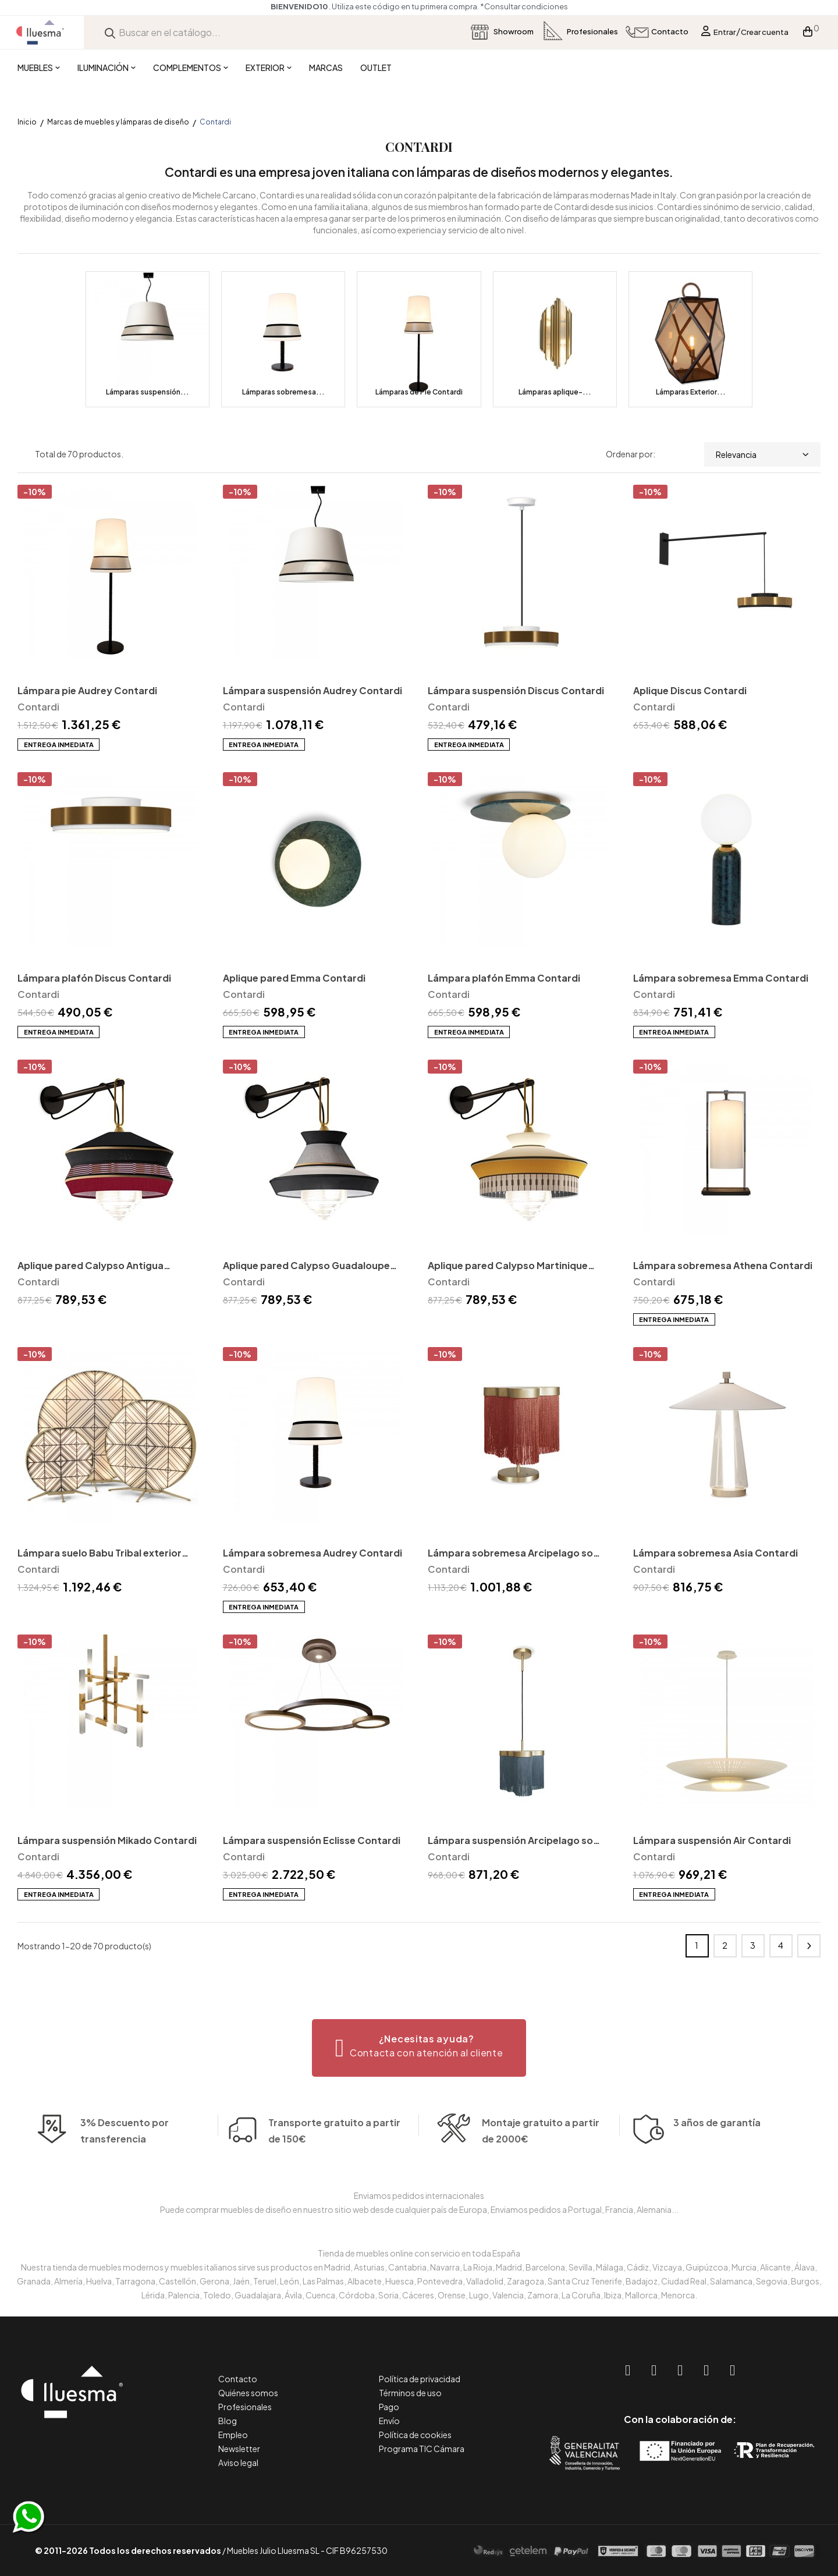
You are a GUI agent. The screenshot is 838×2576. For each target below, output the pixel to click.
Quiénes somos (248, 2392)
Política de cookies (415, 2434)
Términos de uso (410, 2392)
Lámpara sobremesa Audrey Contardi (312, 1553)
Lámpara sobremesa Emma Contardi (720, 978)
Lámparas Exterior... (691, 392)
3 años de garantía (717, 2142)
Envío (389, 2420)
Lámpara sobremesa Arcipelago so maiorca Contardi (510, 1554)
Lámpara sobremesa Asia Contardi (715, 1553)
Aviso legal (238, 2462)
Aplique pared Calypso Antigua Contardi (90, 1266)
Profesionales (245, 2406)
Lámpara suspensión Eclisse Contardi (311, 1840)
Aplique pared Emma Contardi (294, 978)
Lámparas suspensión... (147, 392)
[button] (419, 2048)
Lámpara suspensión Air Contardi (712, 1840)
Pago (389, 2406)
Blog (227, 2420)
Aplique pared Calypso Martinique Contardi (508, 1266)
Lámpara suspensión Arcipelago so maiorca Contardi (510, 1841)
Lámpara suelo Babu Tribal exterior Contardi (99, 1554)
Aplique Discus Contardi (690, 690)
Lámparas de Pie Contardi (419, 392)
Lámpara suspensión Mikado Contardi (107, 1840)
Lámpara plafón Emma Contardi (504, 978)
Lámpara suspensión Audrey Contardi (312, 690)
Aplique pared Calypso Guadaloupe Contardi (306, 1266)
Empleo (233, 2434)
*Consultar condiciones (524, 6)
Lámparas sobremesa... (283, 392)
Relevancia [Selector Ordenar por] (762, 454)
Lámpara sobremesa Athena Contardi (722, 1265)
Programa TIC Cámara (421, 2448)
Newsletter (239, 2448)
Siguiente (809, 1945)
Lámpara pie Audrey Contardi (87, 690)
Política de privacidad (419, 2379)
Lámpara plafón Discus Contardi (94, 978)
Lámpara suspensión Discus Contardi (516, 690)
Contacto (237, 2379)
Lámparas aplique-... (555, 392)
